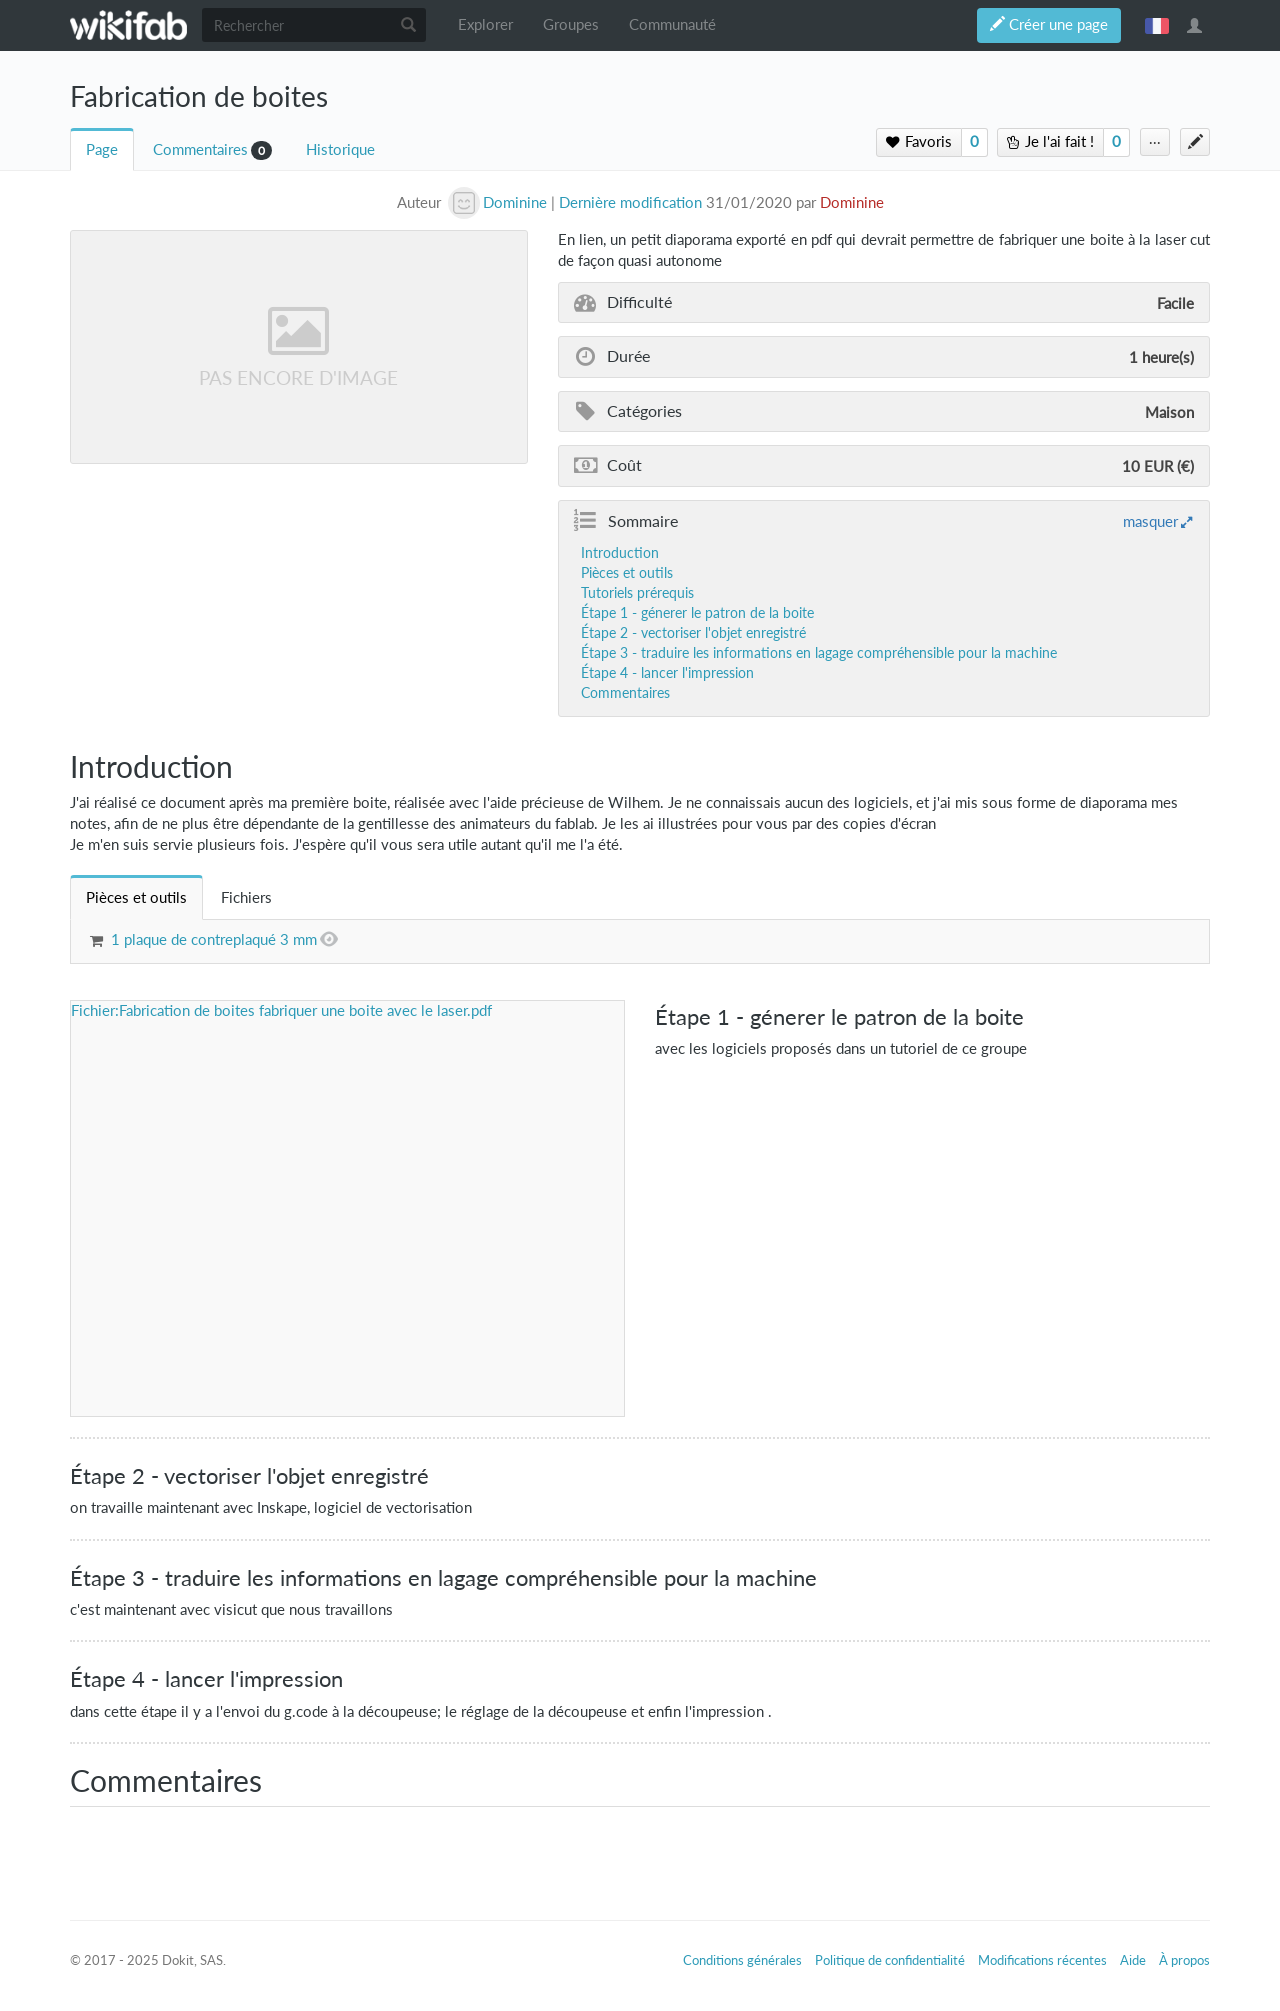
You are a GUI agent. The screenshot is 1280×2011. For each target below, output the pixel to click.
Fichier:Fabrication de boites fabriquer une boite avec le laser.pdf (281, 1010)
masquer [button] (1150, 521)
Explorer (485, 24)
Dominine (852, 202)
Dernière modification (630, 202)
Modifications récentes (1042, 1960)
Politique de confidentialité (890, 1960)
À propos (1184, 1960)
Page (102, 149)
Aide (1133, 1960)
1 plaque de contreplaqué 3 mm (214, 939)
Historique (340, 149)
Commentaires (200, 149)
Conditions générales (742, 1960)
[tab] (136, 897)
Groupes (571, 24)
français (1157, 25)
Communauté (672, 24)
